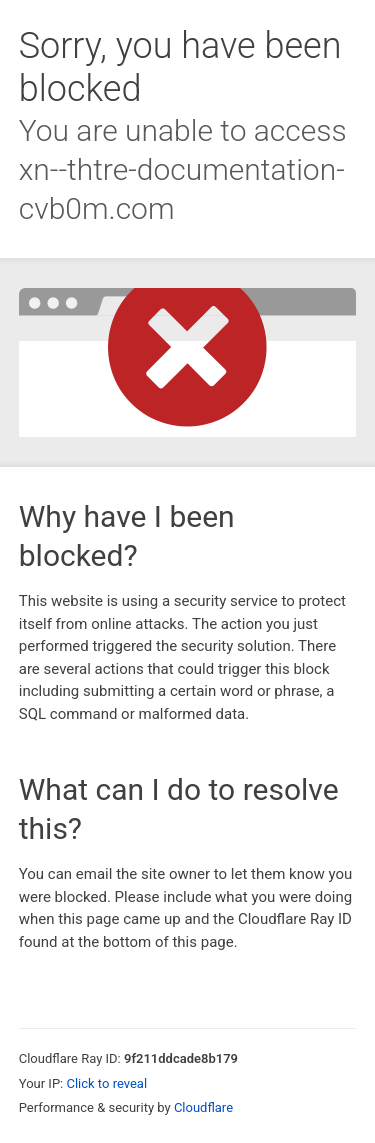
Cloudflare (203, 1107)
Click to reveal (106, 1083)
